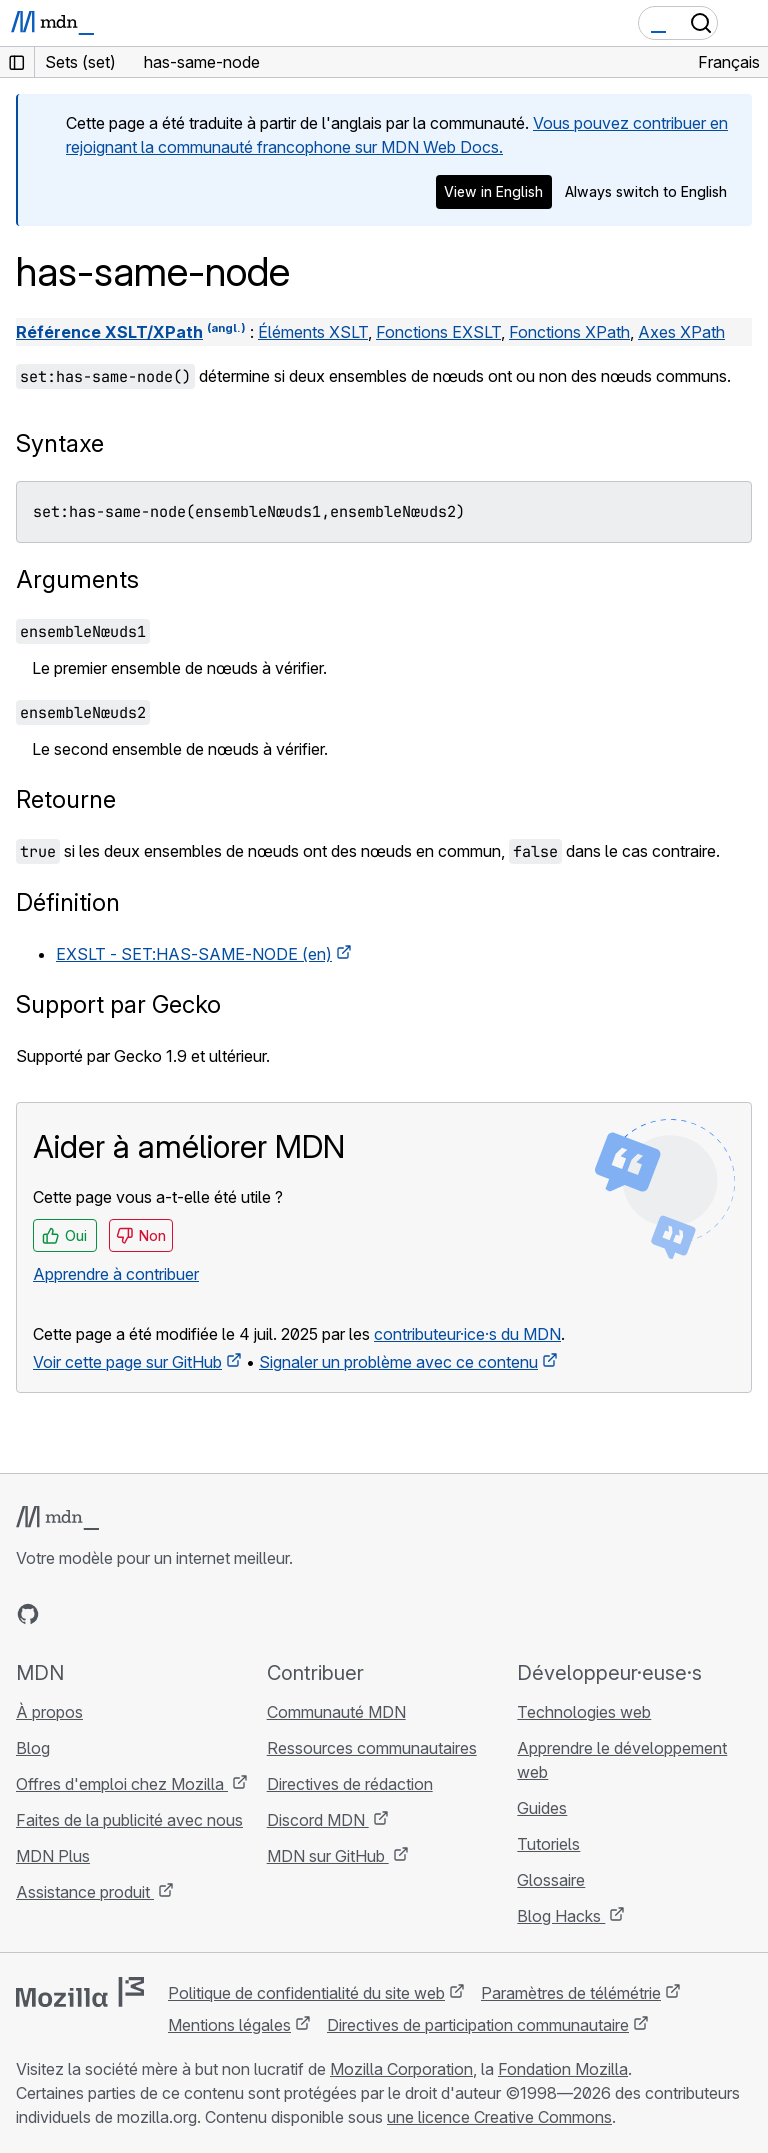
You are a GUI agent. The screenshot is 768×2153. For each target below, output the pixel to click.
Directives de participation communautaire (478, 2025)
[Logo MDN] (57, 1518)
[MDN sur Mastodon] (136, 1614)
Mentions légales (229, 2025)
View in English (493, 191)
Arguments (77, 579)
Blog (33, 1748)
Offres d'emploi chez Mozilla (122, 1784)
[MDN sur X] (100, 1614)
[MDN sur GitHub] (28, 1614)
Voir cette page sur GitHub (127, 1362)
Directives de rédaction (350, 1784)
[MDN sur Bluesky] (64, 1614)
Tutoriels (548, 1844)
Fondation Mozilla (563, 2069)
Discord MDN (318, 1820)
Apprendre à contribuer (116, 1274)
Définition (68, 902)
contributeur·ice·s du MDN (467, 1334)
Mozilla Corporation (401, 2069)
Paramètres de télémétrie (571, 1993)
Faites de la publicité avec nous (129, 1820)
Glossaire (551, 1880)
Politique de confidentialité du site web (306, 1993)
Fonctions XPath (569, 332)
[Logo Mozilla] (80, 1992)
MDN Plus (53, 1856)
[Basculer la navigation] (745, 23)
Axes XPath (681, 332)
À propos (49, 1712)
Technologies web (584, 1712)
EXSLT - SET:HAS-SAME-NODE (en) (194, 954)
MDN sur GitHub (328, 1856)
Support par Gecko (118, 1004)
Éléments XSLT (313, 332)
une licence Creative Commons (499, 2117)
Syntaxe (60, 443)
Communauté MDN (336, 1712)
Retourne (66, 799)
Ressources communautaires (372, 1748)
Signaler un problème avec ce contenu (398, 1362)
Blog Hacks (561, 1916)
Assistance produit (85, 1892)
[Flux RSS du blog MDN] (172, 1614)
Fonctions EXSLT (438, 332)
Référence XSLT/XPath (109, 332)
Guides (542, 1808)
